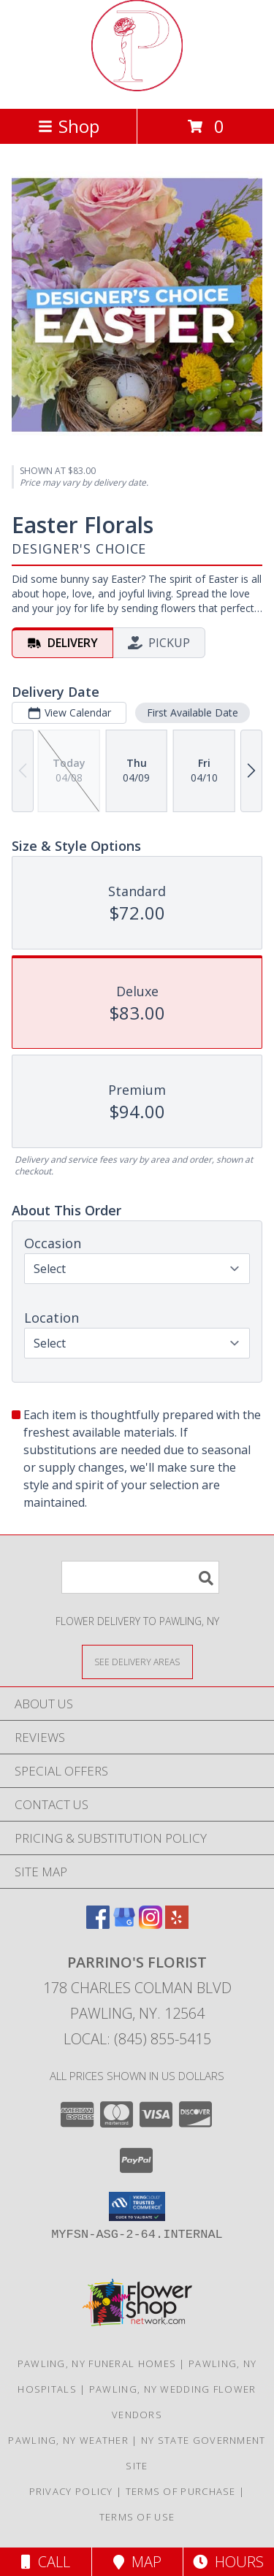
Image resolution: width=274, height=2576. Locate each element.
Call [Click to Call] (45, 2562)
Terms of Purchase (181, 2491)
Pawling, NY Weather (68, 2440)
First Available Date (192, 712)
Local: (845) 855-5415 (137, 2039)
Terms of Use (137, 2516)
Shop (68, 126)
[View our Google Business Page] (124, 1924)
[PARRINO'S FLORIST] (137, 87)
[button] (137, 2206)
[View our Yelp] (177, 1924)
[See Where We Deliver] (137, 1661)
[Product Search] (140, 1577)
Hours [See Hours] (228, 2562)
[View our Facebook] (98, 1924)
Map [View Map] (137, 2562)
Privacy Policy (71, 2491)
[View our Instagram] (150, 1924)
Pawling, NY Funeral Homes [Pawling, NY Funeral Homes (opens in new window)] (97, 2363)
